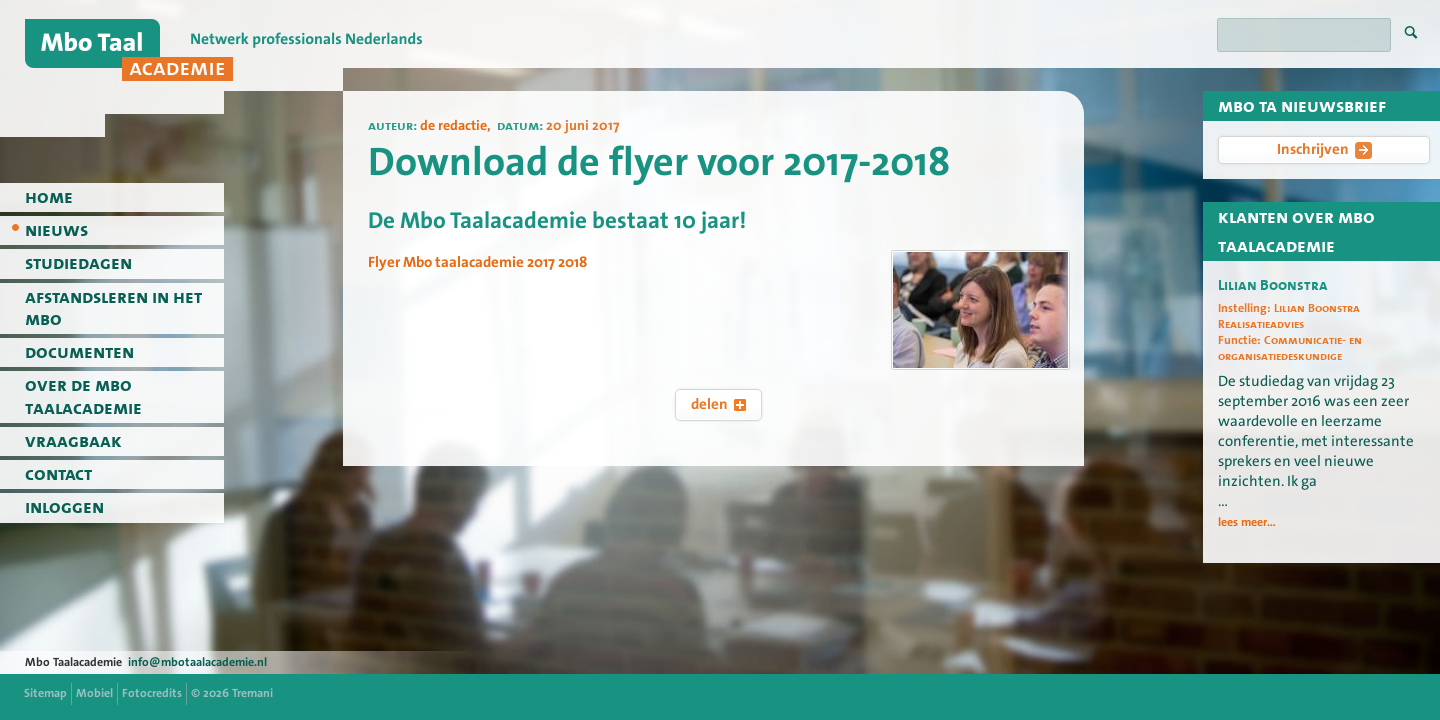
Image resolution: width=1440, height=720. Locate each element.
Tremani (252, 693)
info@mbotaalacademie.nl (197, 662)
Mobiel (94, 693)
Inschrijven (1324, 149)
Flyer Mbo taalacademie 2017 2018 (477, 262)
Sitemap (45, 693)
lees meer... (1247, 522)
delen (718, 404)
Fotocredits (152, 693)
